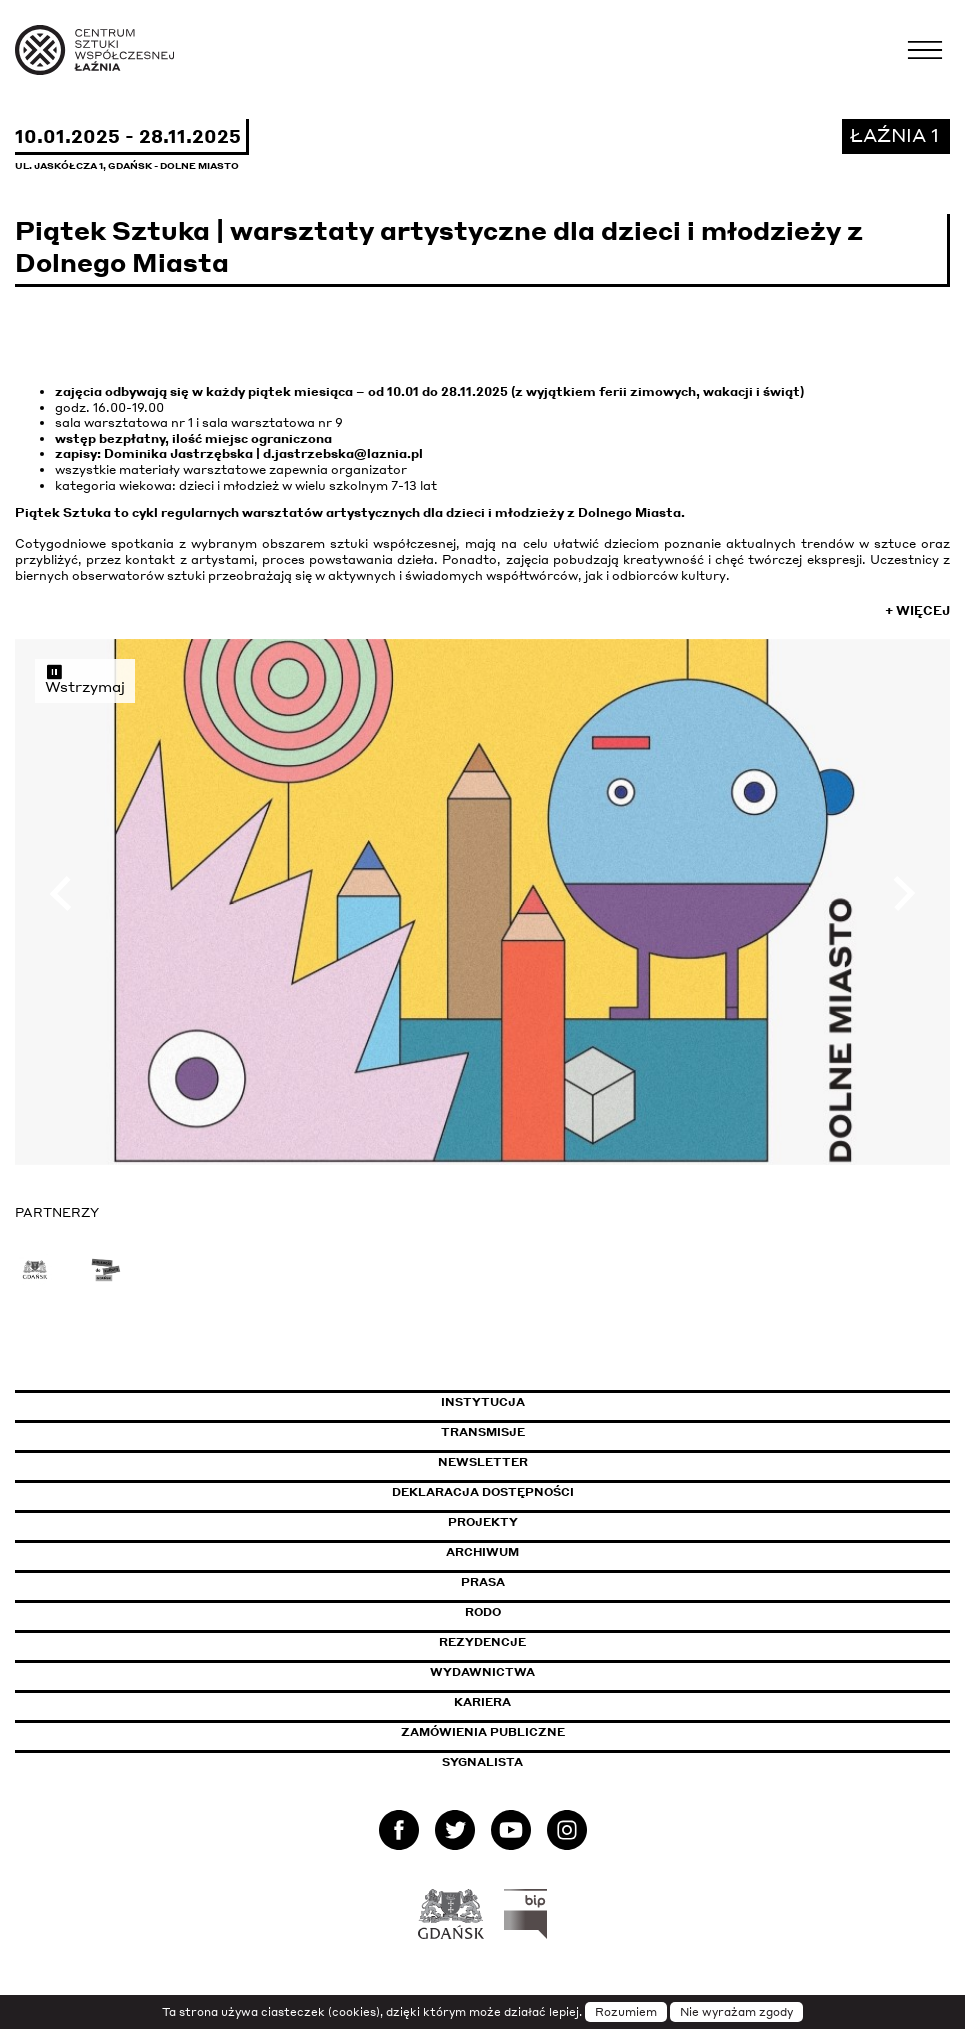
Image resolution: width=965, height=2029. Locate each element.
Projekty (483, 1522)
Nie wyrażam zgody (736, 2012)
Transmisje (568, 1432)
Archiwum (482, 1552)
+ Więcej (917, 610)
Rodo (483, 1612)
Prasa (483, 1582)
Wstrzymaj (85, 679)
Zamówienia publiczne (528, 1732)
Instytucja (483, 1402)
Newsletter (483, 1462)
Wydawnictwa (482, 1672)
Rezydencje (482, 1642)
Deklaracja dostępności (483, 1492)
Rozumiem (626, 2012)
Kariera (482, 1702)
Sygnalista (482, 1762)
